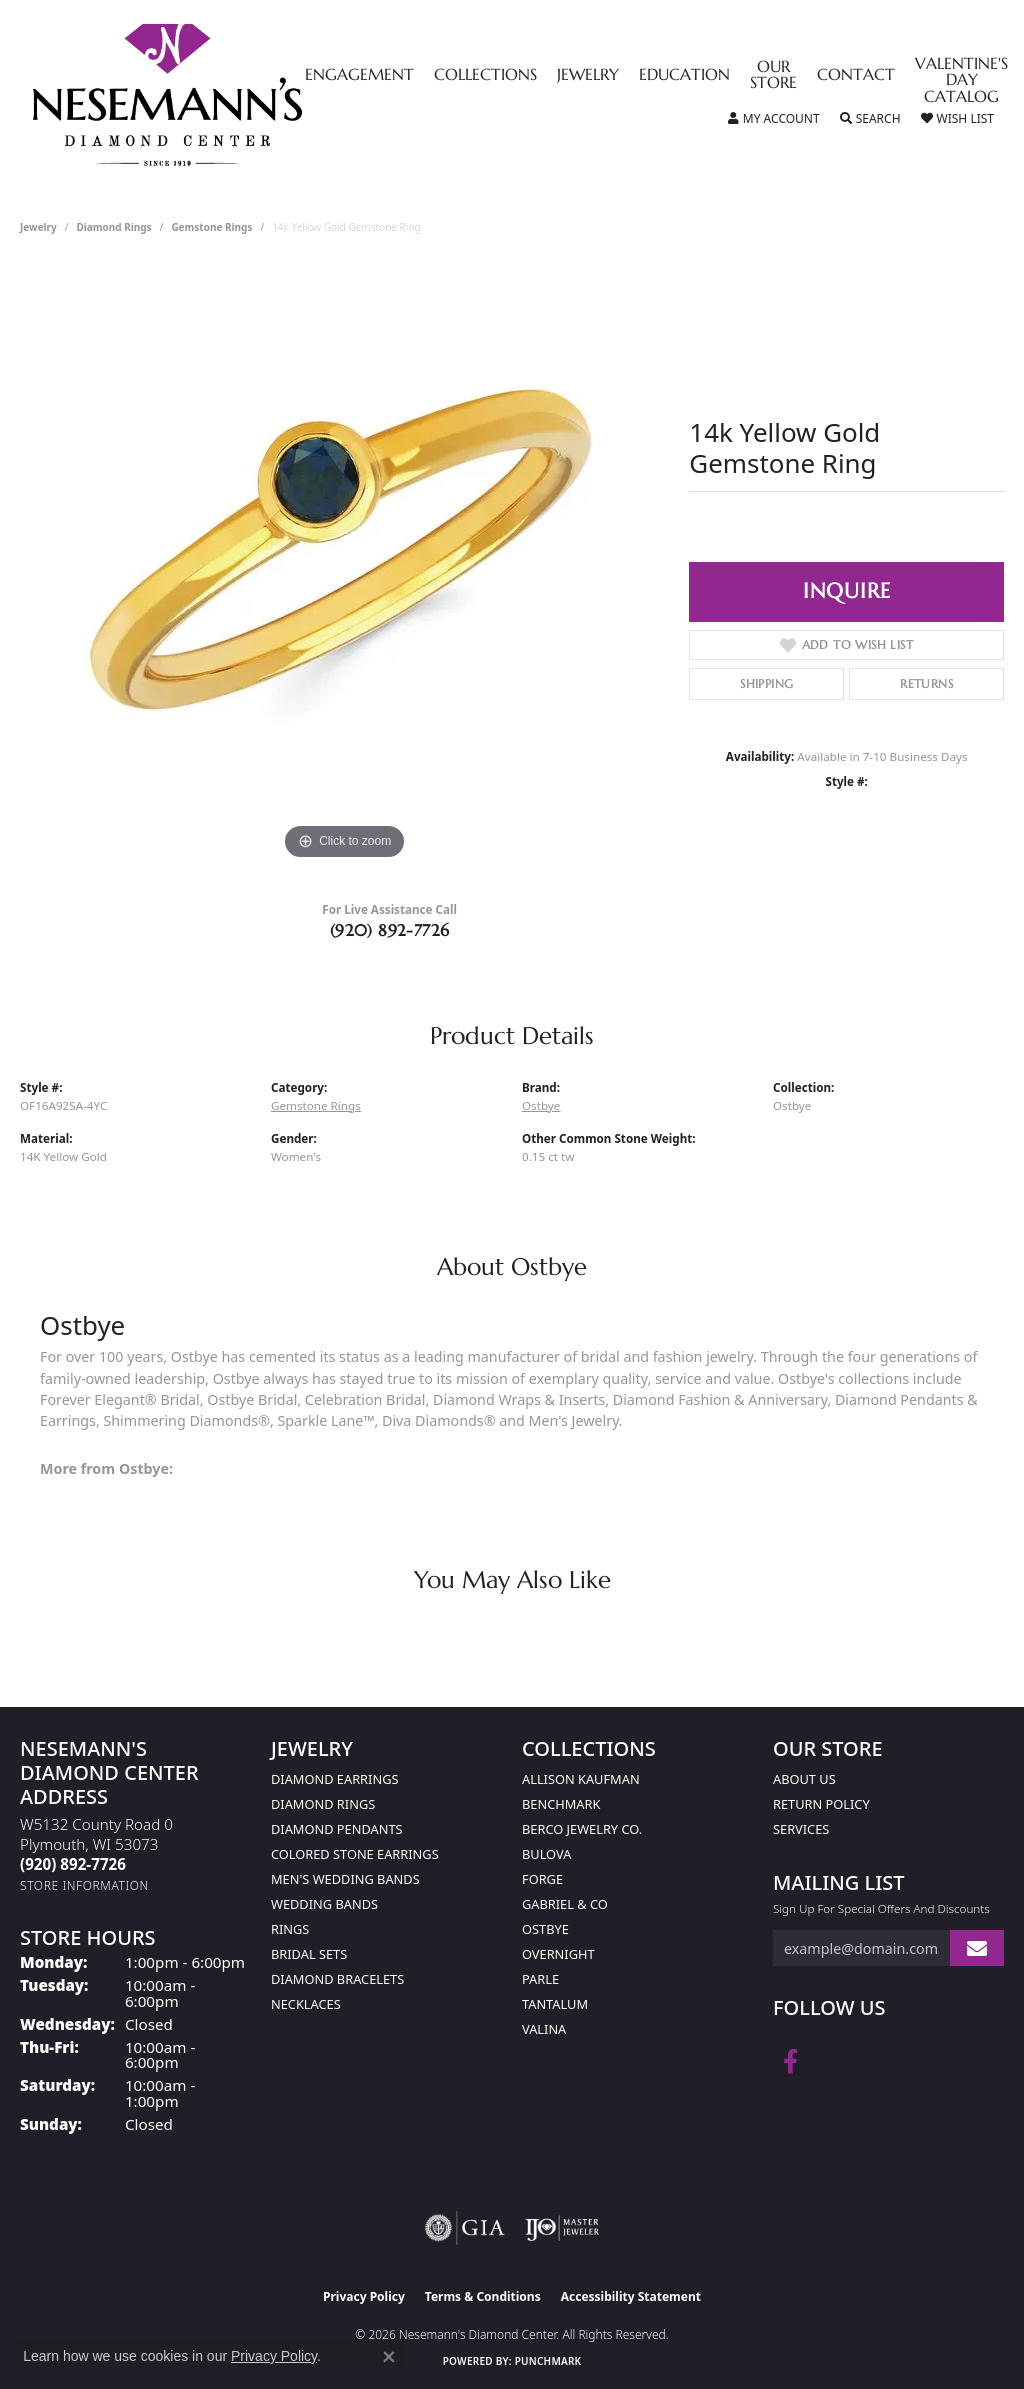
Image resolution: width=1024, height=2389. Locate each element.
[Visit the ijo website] (562, 2228)
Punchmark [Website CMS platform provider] (548, 2361)
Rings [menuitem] (290, 1929)
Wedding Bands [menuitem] (324, 1904)
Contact (856, 76)
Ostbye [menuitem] (545, 1929)
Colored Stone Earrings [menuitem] (355, 1854)
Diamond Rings (114, 227)
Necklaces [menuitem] (306, 2004)
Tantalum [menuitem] (555, 2004)
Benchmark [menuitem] (561, 1804)
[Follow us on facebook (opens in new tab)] (790, 2062)
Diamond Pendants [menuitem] (337, 1829)
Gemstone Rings (211, 227)
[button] (774, 119)
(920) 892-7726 (390, 930)
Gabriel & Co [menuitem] (565, 1904)
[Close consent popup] (389, 2357)
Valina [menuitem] (544, 2029)
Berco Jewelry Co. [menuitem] (582, 1829)
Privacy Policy (364, 2296)
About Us (804, 1779)
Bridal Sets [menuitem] (309, 1954)
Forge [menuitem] (542, 1879)
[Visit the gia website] (465, 2228)
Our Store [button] (773, 76)
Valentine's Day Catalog (961, 81)
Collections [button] (485, 76)
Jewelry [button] (588, 76)
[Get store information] (84, 1885)
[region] (345, 565)
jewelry (38, 227)
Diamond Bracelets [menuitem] (337, 1979)
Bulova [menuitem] (546, 1854)
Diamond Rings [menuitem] (323, 1804)
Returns (926, 683)
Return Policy (821, 1804)
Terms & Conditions (483, 2296)
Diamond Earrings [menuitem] (334, 1779)
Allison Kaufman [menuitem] (581, 1779)
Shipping (766, 683)
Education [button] (684, 76)
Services (801, 1829)
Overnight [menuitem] (558, 1954)
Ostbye (541, 1105)
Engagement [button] (359, 76)
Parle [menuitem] (540, 1979)
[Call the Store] (73, 1864)
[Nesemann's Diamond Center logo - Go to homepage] (230, 95)
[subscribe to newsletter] (977, 1948)
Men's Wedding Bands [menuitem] (345, 1879)
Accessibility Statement (631, 2296)
